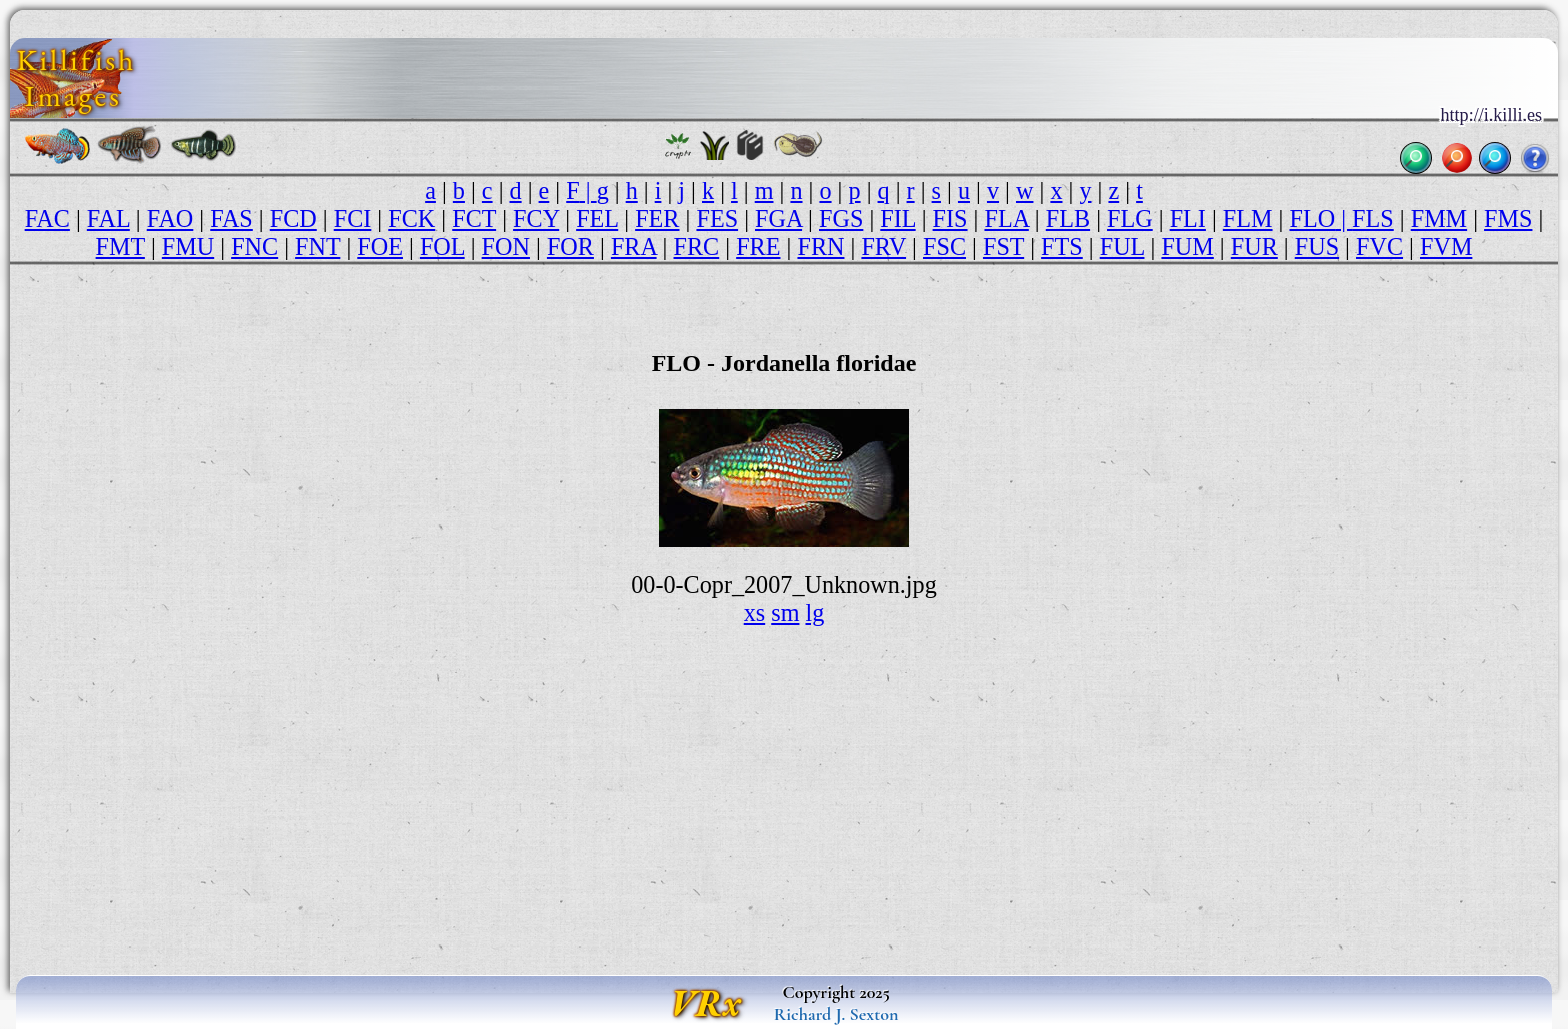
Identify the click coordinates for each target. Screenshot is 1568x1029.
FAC (47, 218)
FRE (758, 246)
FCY (536, 218)
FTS (1062, 246)
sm (785, 612)
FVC (1379, 246)
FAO (170, 218)
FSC (944, 246)
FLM (1248, 218)
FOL (442, 246)
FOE (380, 246)
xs (755, 612)
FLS (1373, 218)
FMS (1508, 218)
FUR (1254, 246)
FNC (254, 246)
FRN (820, 246)
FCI (353, 218)
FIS (950, 218)
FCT (474, 218)
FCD (293, 218)
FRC (697, 246)
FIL (897, 218)
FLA (1006, 218)
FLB (1068, 218)
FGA (778, 218)
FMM (1439, 218)
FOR (570, 246)
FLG (1130, 218)
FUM (1187, 246)
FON (506, 246)
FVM (1446, 246)
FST (1003, 246)
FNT (317, 246)
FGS (841, 218)
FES (717, 218)
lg (815, 612)
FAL (108, 218)
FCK (411, 218)
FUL (1122, 246)
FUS (1317, 246)
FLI (1188, 218)
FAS (231, 218)
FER (657, 218)
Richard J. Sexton (836, 1014)
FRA (634, 246)
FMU (188, 246)
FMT (120, 246)
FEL (597, 218)
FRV (883, 246)
